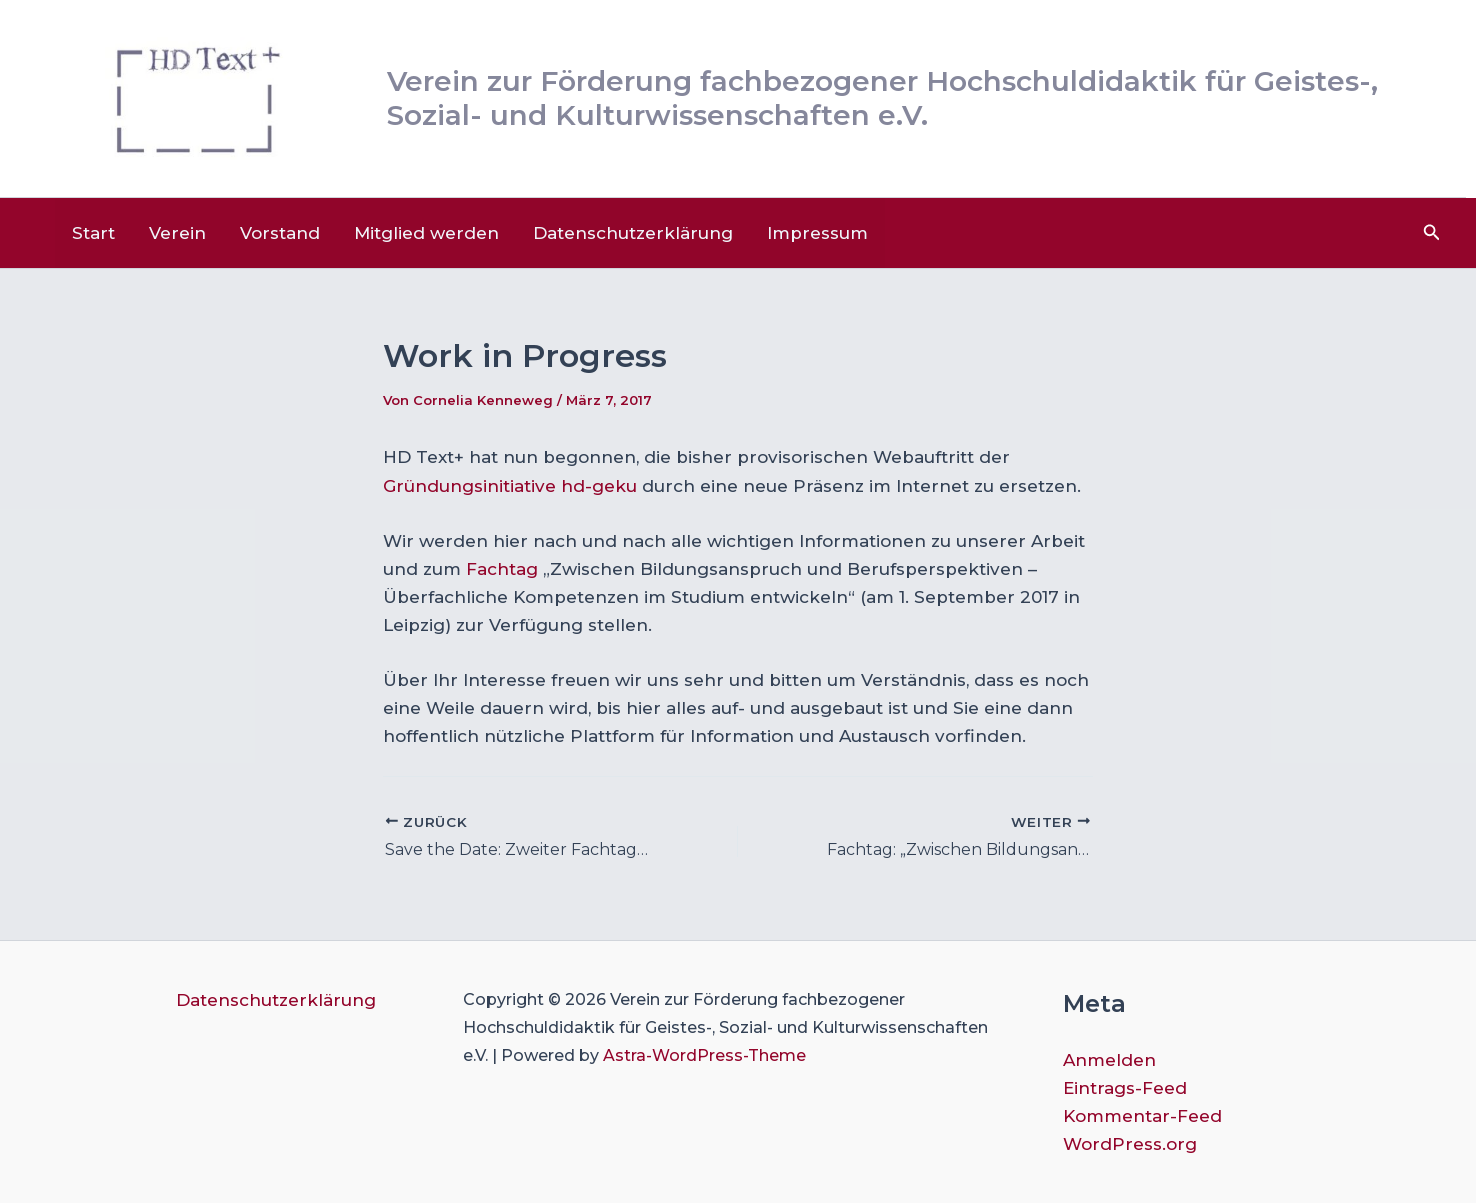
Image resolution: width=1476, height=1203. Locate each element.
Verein (177, 233)
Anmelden (1109, 1060)
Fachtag (502, 569)
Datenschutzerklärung (633, 233)
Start (93, 233)
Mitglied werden (426, 233)
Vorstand (280, 233)
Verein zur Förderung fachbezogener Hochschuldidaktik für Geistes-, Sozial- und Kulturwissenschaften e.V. (882, 98)
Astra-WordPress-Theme (704, 1055)
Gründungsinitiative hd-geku (512, 486)
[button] (1432, 233)
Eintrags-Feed (1125, 1088)
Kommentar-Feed (1142, 1116)
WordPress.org (1130, 1144)
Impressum (817, 233)
